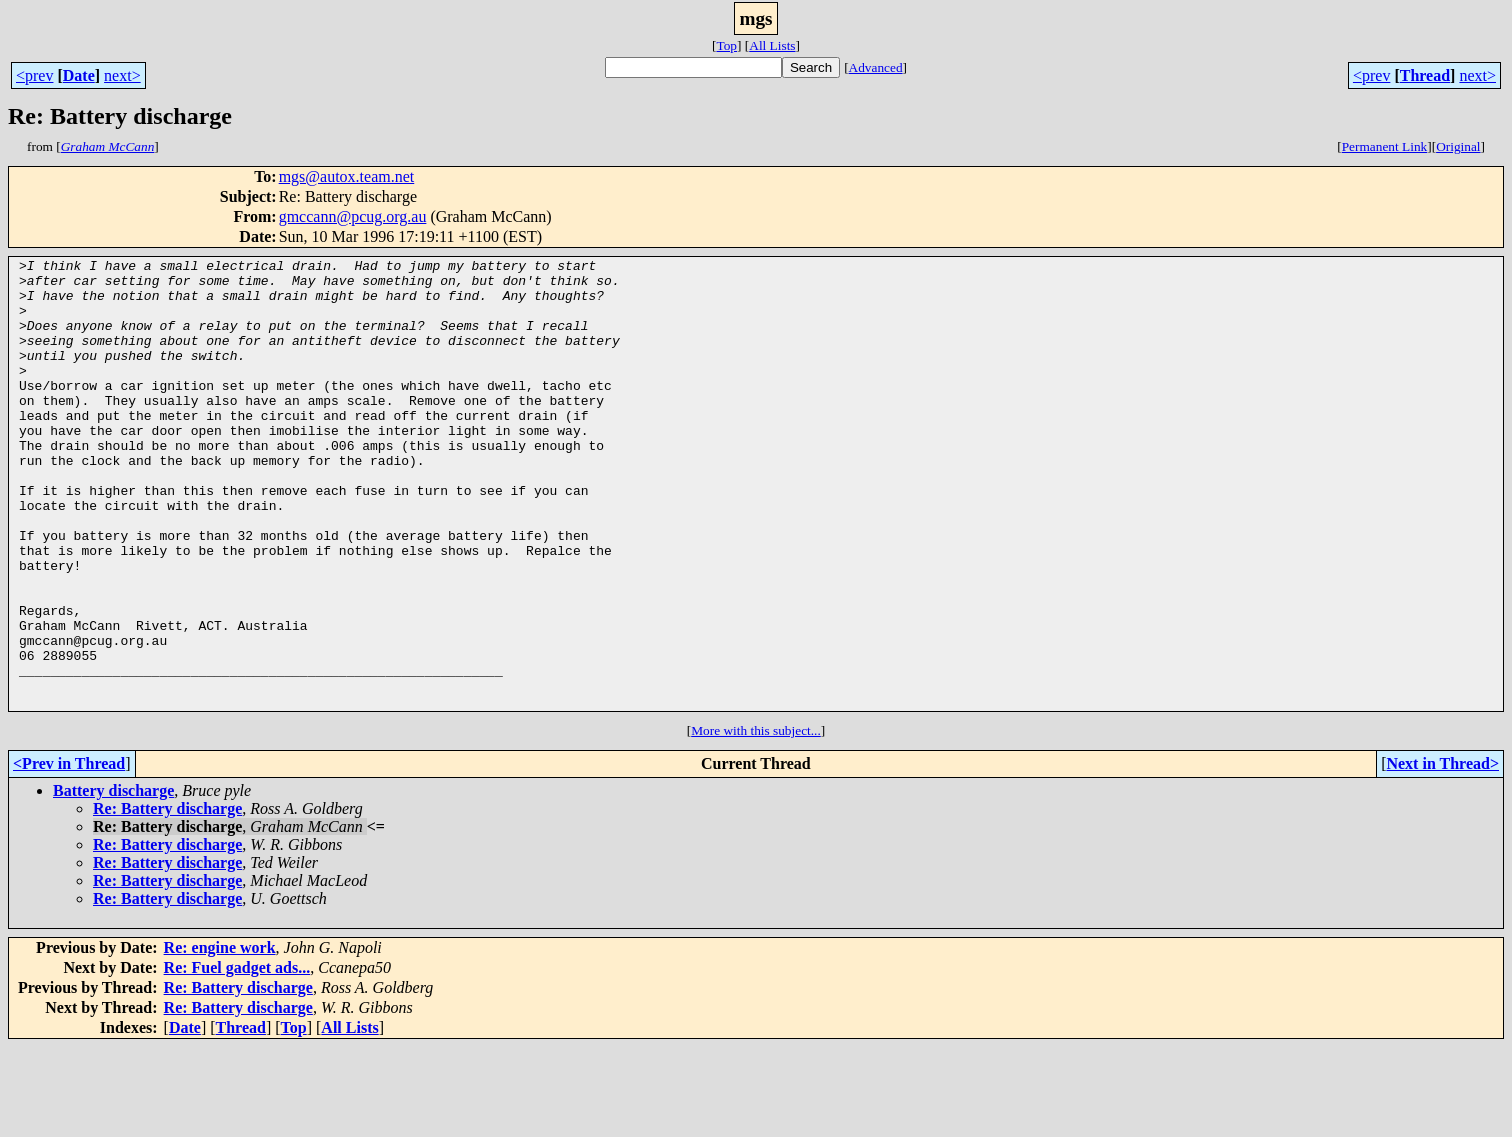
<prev (34, 75)
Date (79, 75)
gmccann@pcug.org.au (353, 216)
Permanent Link (1385, 146)
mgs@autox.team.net (347, 176)
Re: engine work (220, 1037)
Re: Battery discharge (167, 898)
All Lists (772, 45)
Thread (1425, 75)
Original (1458, 146)
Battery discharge (113, 880)
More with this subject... (756, 820)
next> (122, 75)
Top (726, 45)
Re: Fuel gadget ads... (237, 1057)
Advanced (876, 67)
